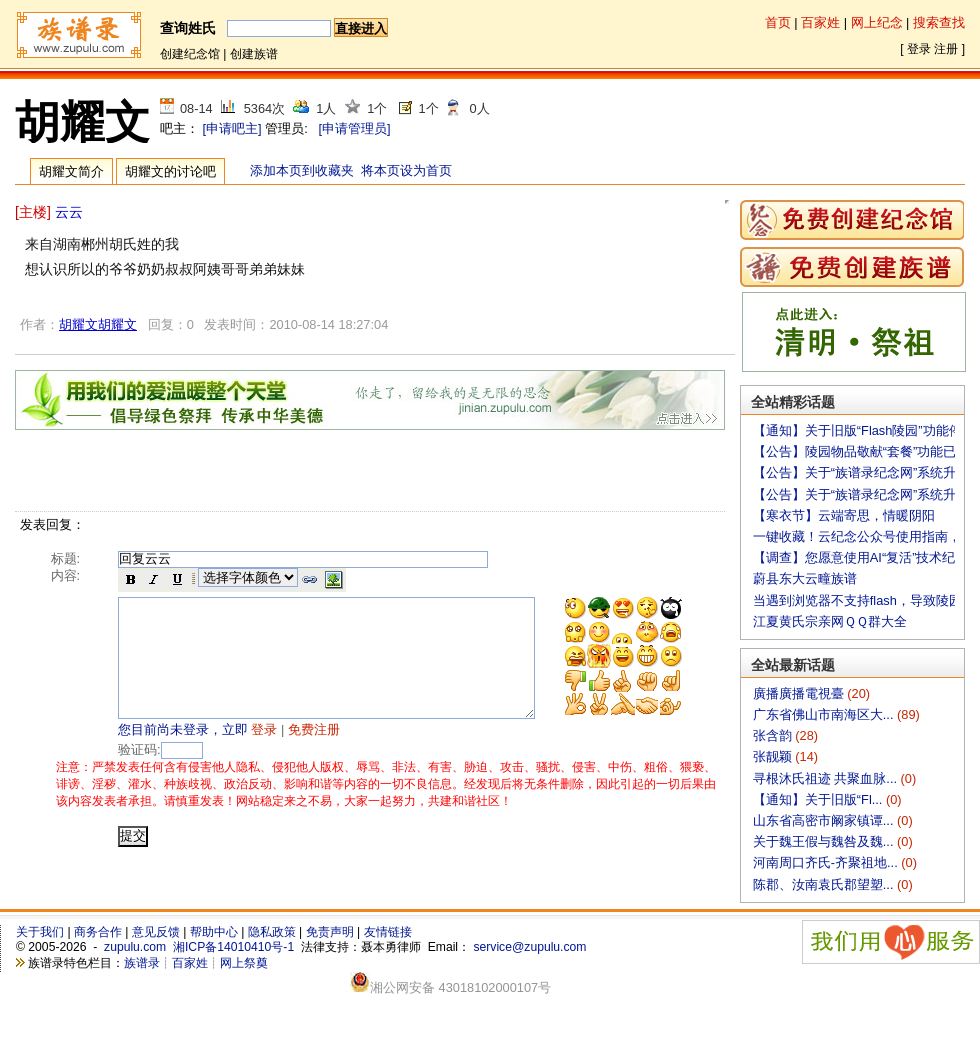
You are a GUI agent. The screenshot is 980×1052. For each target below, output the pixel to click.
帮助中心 (214, 932)
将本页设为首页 (406, 170)
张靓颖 (774, 756)
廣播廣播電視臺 (800, 693)
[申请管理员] (354, 128)
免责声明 (330, 932)
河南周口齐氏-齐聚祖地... (827, 862)
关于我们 (40, 932)
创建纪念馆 (190, 54)
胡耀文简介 (71, 171)
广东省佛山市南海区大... (825, 714)
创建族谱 (254, 54)
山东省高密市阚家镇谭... (825, 820)
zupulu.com (135, 947)
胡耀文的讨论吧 (170, 171)
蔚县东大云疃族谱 (805, 578)
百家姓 (820, 22)
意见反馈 (156, 932)
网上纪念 (877, 22)
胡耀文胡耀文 (98, 324)
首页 (778, 22)
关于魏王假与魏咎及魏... (825, 841)
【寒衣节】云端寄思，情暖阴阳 (844, 515)
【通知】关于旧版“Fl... (819, 799)
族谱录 (142, 963)
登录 (919, 49)
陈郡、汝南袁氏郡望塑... (825, 884)
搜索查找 (939, 22)
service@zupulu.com (529, 947)
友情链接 (388, 932)
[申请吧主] (232, 128)
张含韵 (774, 735)
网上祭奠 (244, 963)
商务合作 (98, 932)
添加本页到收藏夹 (302, 170)
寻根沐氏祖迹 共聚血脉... (827, 778)
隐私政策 (272, 932)
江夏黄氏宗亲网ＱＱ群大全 (830, 621)
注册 (946, 49)
